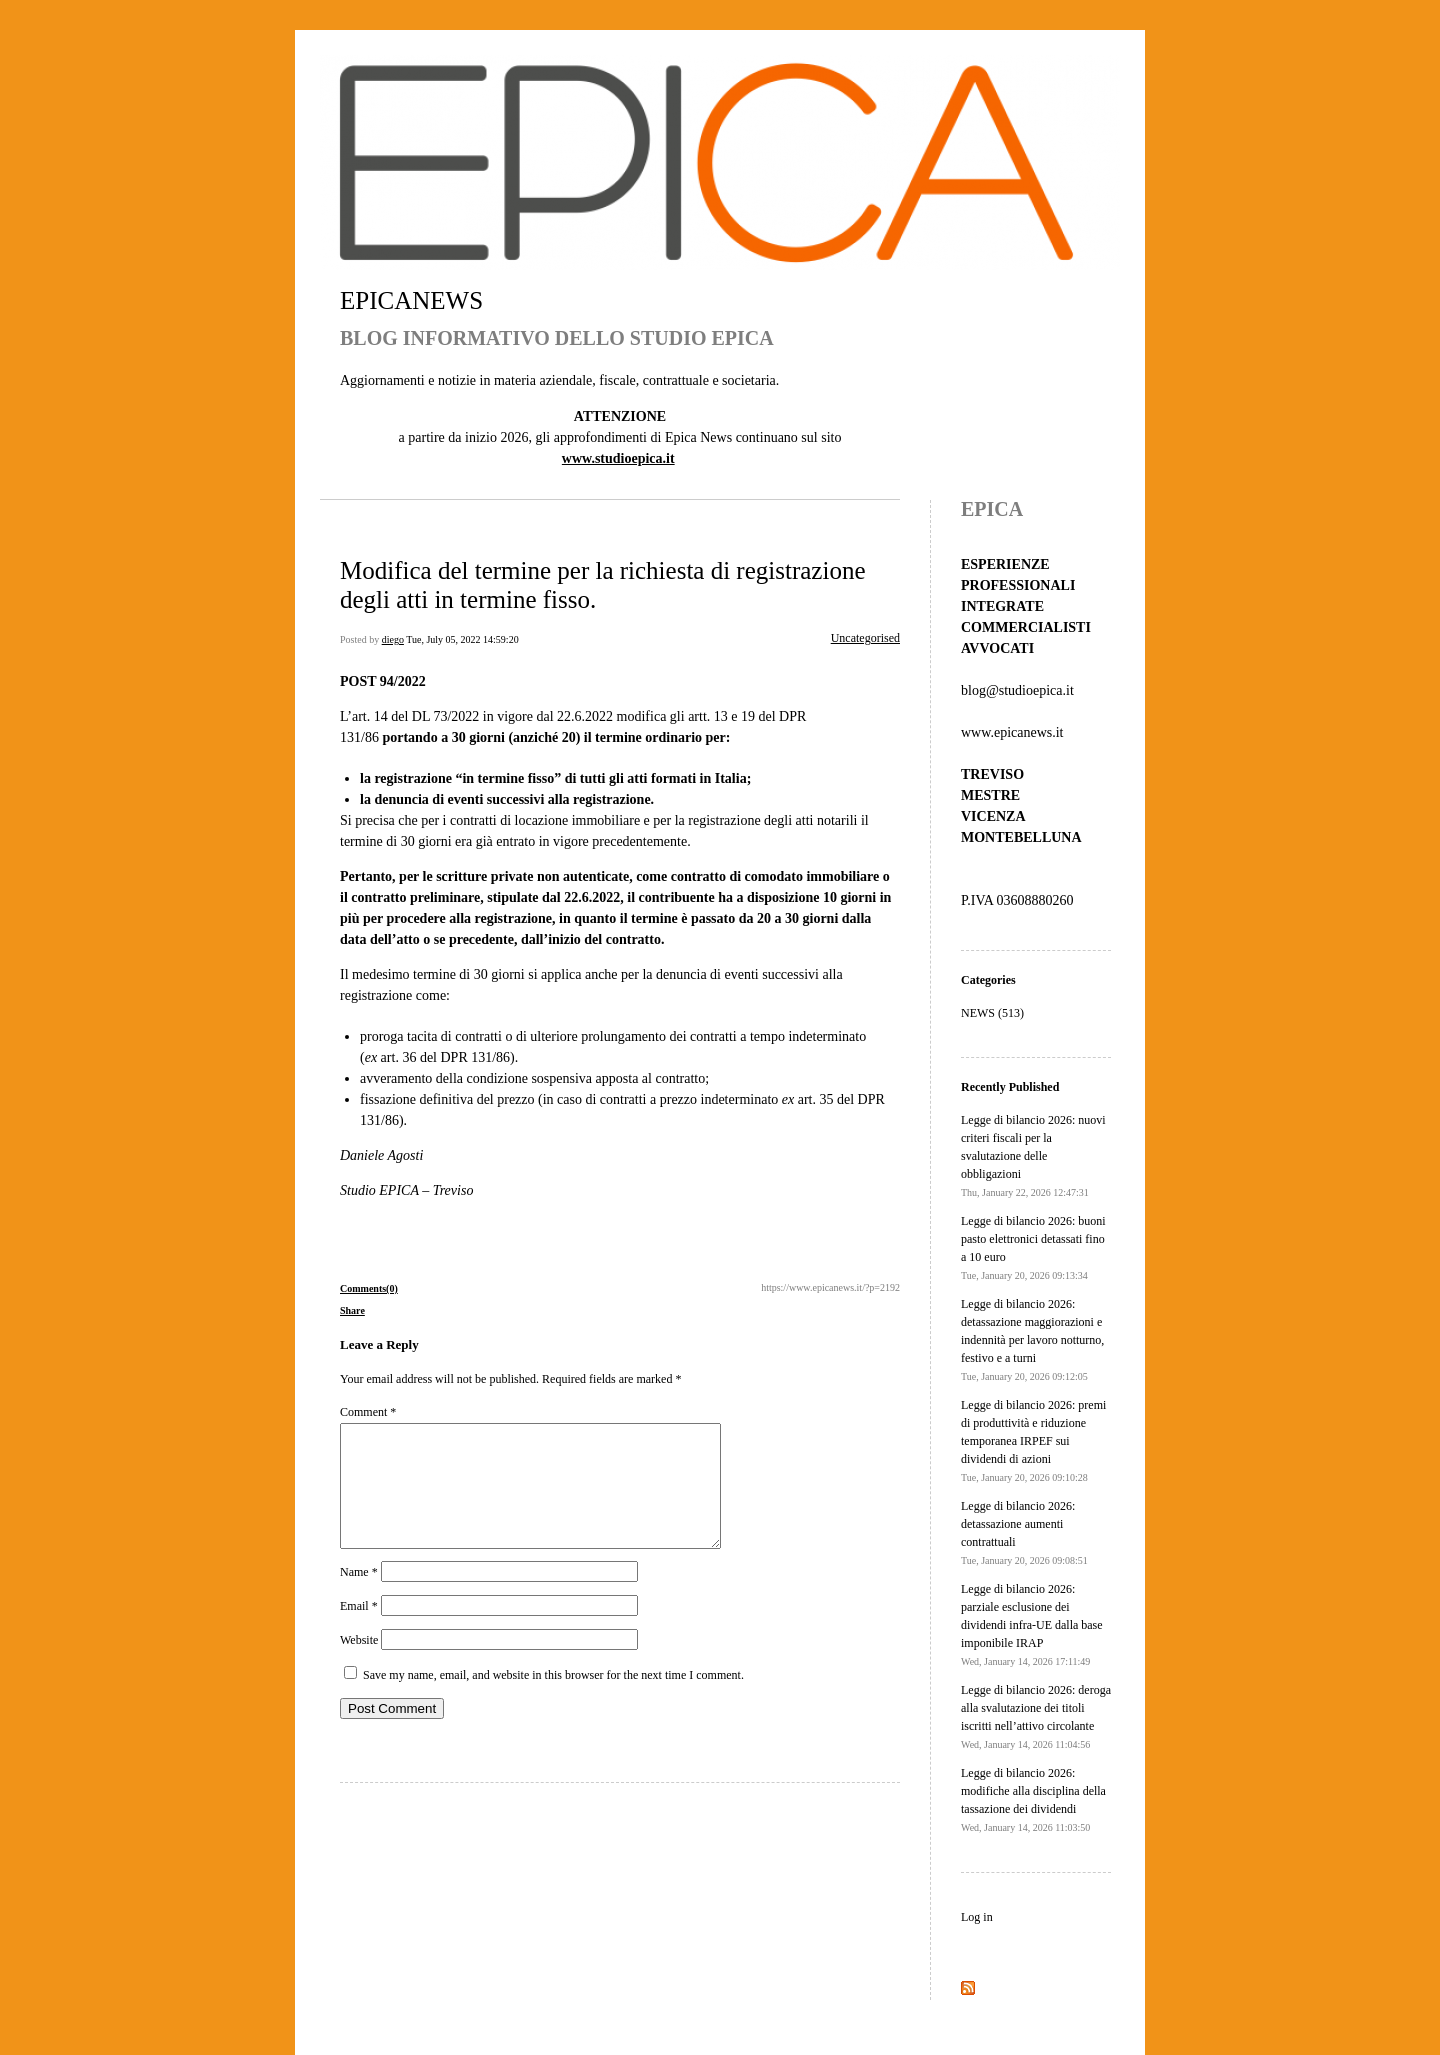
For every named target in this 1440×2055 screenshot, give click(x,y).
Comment (368, 1412)
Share (352, 1310)
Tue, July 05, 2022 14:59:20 (462, 639)
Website (359, 1664)
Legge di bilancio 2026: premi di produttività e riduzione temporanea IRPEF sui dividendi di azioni (1033, 1440)
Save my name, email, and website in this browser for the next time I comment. (553, 1699)
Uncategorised (865, 638)
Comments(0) (369, 1288)
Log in (977, 1917)
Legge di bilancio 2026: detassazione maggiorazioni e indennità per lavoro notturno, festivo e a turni (1032, 1339)
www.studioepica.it (618, 458)
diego (393, 639)
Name (359, 1596)
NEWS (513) (992, 1013)
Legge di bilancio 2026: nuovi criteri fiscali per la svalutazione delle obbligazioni (1033, 1155)
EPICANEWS (411, 300)
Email (359, 1630)
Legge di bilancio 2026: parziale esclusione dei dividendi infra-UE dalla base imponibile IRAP (1032, 1624)
